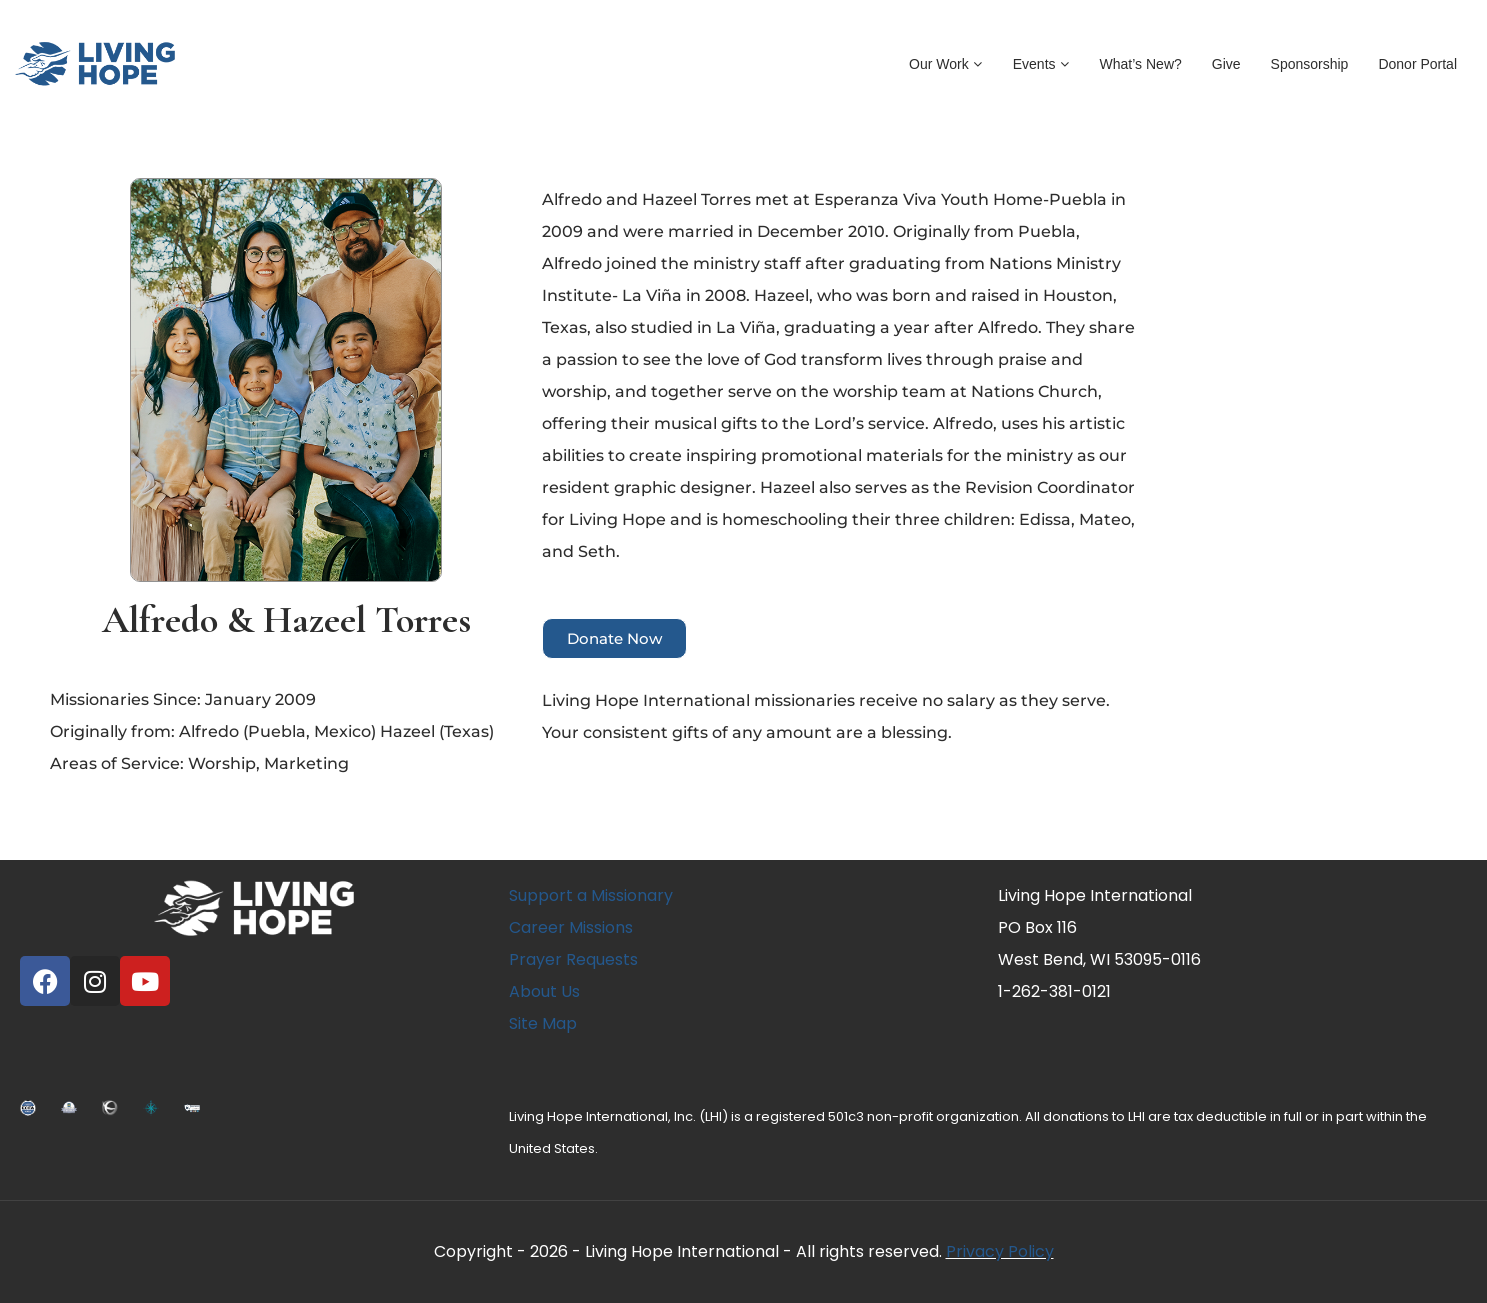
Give (1226, 64)
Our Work (946, 64)
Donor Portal (1417, 64)
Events (1041, 64)
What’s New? (1141, 64)
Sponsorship (1310, 64)
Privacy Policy (1000, 1251)
